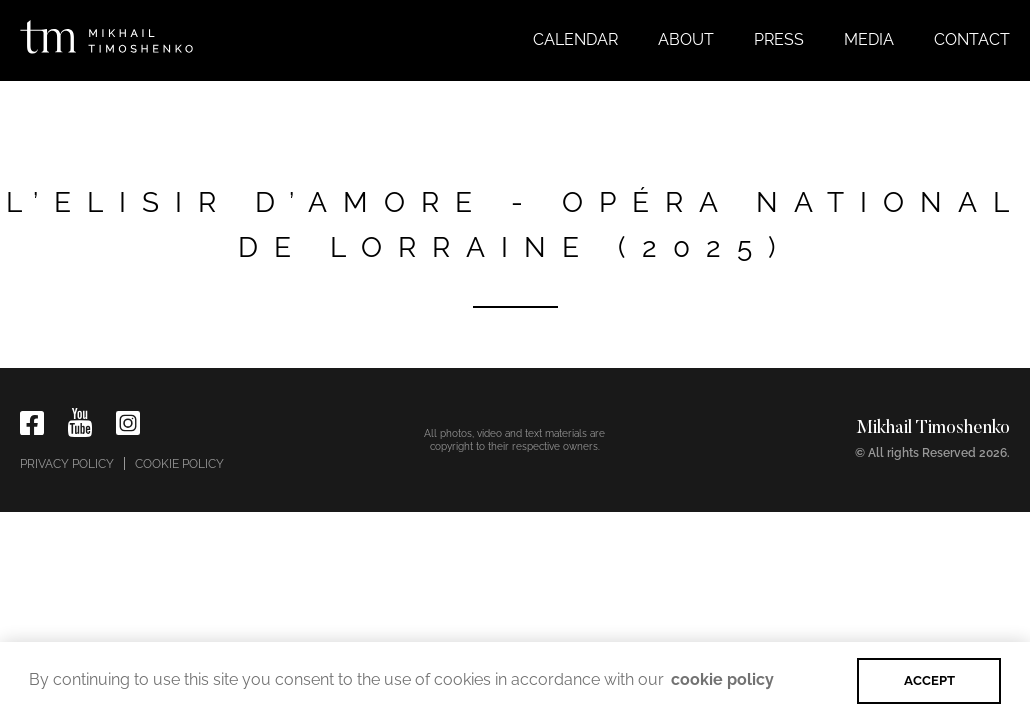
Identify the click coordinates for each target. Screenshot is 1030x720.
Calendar (575, 39)
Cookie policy (179, 464)
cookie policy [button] (722, 679)
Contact (972, 39)
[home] (106, 32)
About (686, 39)
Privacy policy (67, 464)
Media (869, 39)
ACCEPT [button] (929, 680)
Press (779, 39)
